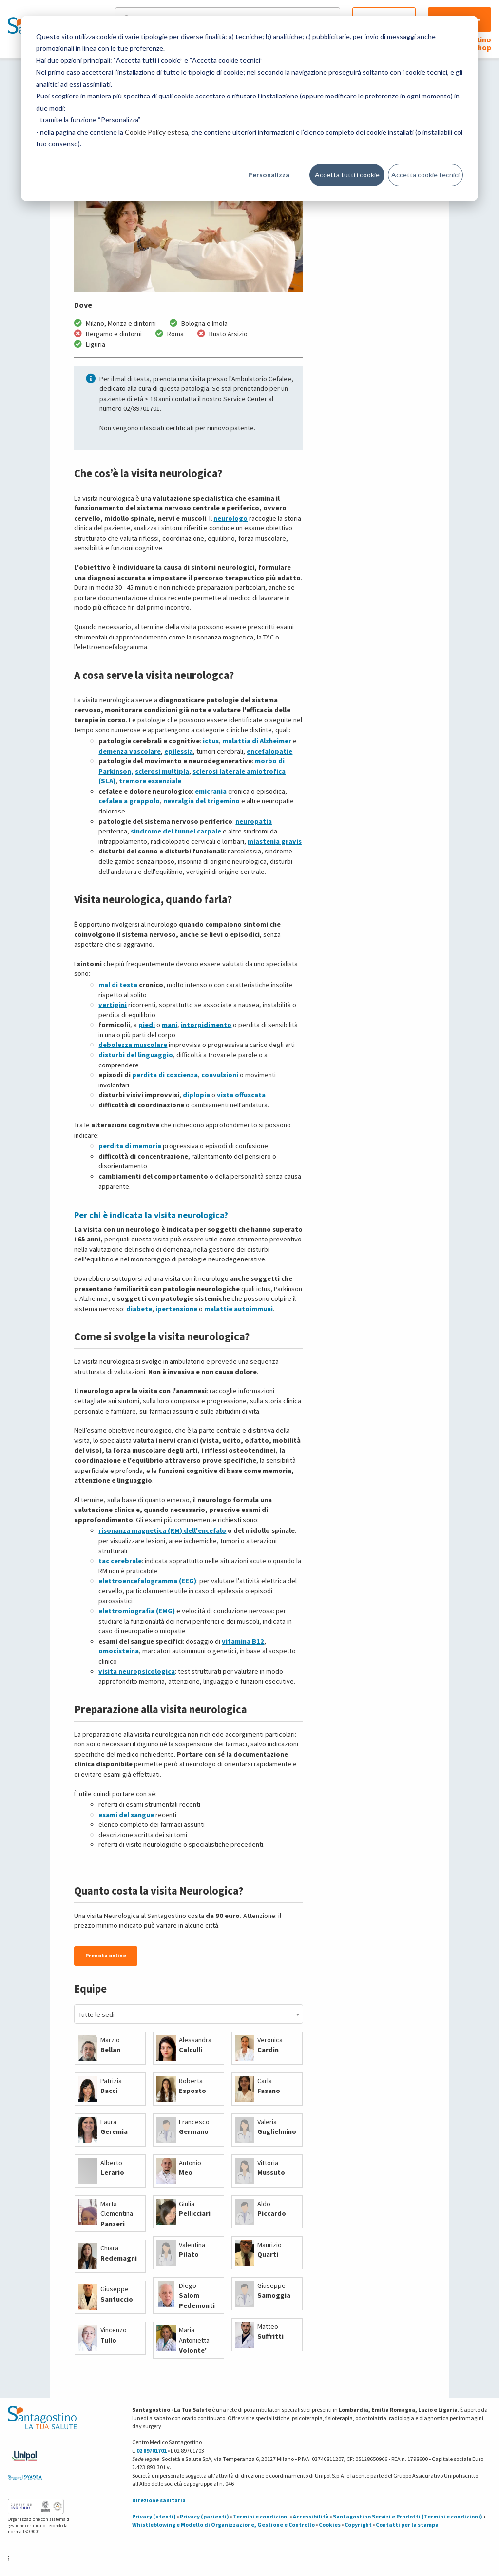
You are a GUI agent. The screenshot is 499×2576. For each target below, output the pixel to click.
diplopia (196, 1094)
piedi (146, 1024)
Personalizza (268, 175)
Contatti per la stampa (407, 2524)
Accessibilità (311, 2516)
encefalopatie (269, 751)
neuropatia (253, 821)
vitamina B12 (243, 1641)
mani (169, 1024)
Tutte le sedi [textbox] (96, 2014)
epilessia (178, 751)
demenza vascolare (129, 751)
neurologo (230, 518)
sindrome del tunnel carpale (176, 831)
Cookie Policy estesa (156, 132)
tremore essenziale (150, 780)
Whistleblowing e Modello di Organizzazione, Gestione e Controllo (223, 2524)
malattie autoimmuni (238, 1308)
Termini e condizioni (261, 2516)
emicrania (211, 791)
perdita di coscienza (165, 1074)
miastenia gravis (275, 841)
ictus (211, 740)
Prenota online (105, 1955)
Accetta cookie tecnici (425, 175)
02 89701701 (151, 2450)
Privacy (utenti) (154, 2516)
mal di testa (117, 984)
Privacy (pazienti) (204, 2516)
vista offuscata (241, 1094)
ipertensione (176, 1308)
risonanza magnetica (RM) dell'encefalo (162, 1530)
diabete (139, 1308)
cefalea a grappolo (129, 800)
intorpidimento (206, 1024)
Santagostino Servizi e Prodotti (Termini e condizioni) (407, 2516)
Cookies (330, 2524)
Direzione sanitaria (159, 2500)
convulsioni (219, 1074)
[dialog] (249, 108)
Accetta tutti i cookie (347, 175)
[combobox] (188, 2014)
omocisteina (118, 1650)
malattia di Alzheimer (256, 740)
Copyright (358, 2524)
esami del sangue (126, 1814)
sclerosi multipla (162, 771)
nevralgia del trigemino (201, 800)
